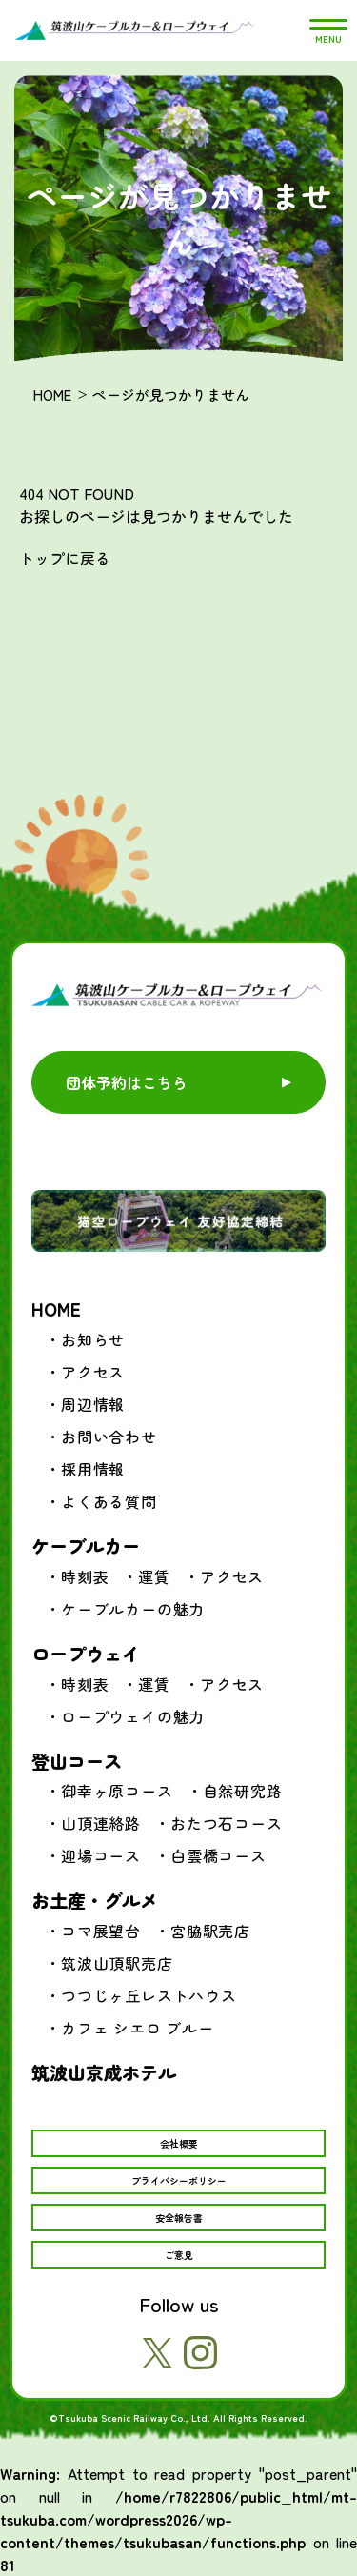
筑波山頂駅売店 (117, 1963)
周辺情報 (93, 1404)
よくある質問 (109, 1501)
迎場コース (101, 1855)
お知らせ (93, 1339)
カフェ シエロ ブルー (137, 2027)
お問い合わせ (109, 1436)
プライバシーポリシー (179, 2180)
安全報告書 (179, 2217)
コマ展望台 (101, 1930)
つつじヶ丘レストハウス (149, 1995)
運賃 (154, 1576)
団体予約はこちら (127, 1082)
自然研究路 (243, 1790)
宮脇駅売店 (210, 1930)
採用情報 (93, 1468)
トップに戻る (64, 557)
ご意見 (179, 2255)
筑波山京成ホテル (103, 2072)
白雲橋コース (218, 1855)
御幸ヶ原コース (117, 1790)
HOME (52, 395)
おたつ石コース (226, 1823)
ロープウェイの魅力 (133, 1716)
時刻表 (85, 1576)
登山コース (76, 1760)
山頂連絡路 (101, 1823)
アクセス (93, 1371)
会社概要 (179, 2143)
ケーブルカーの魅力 (133, 1608)
